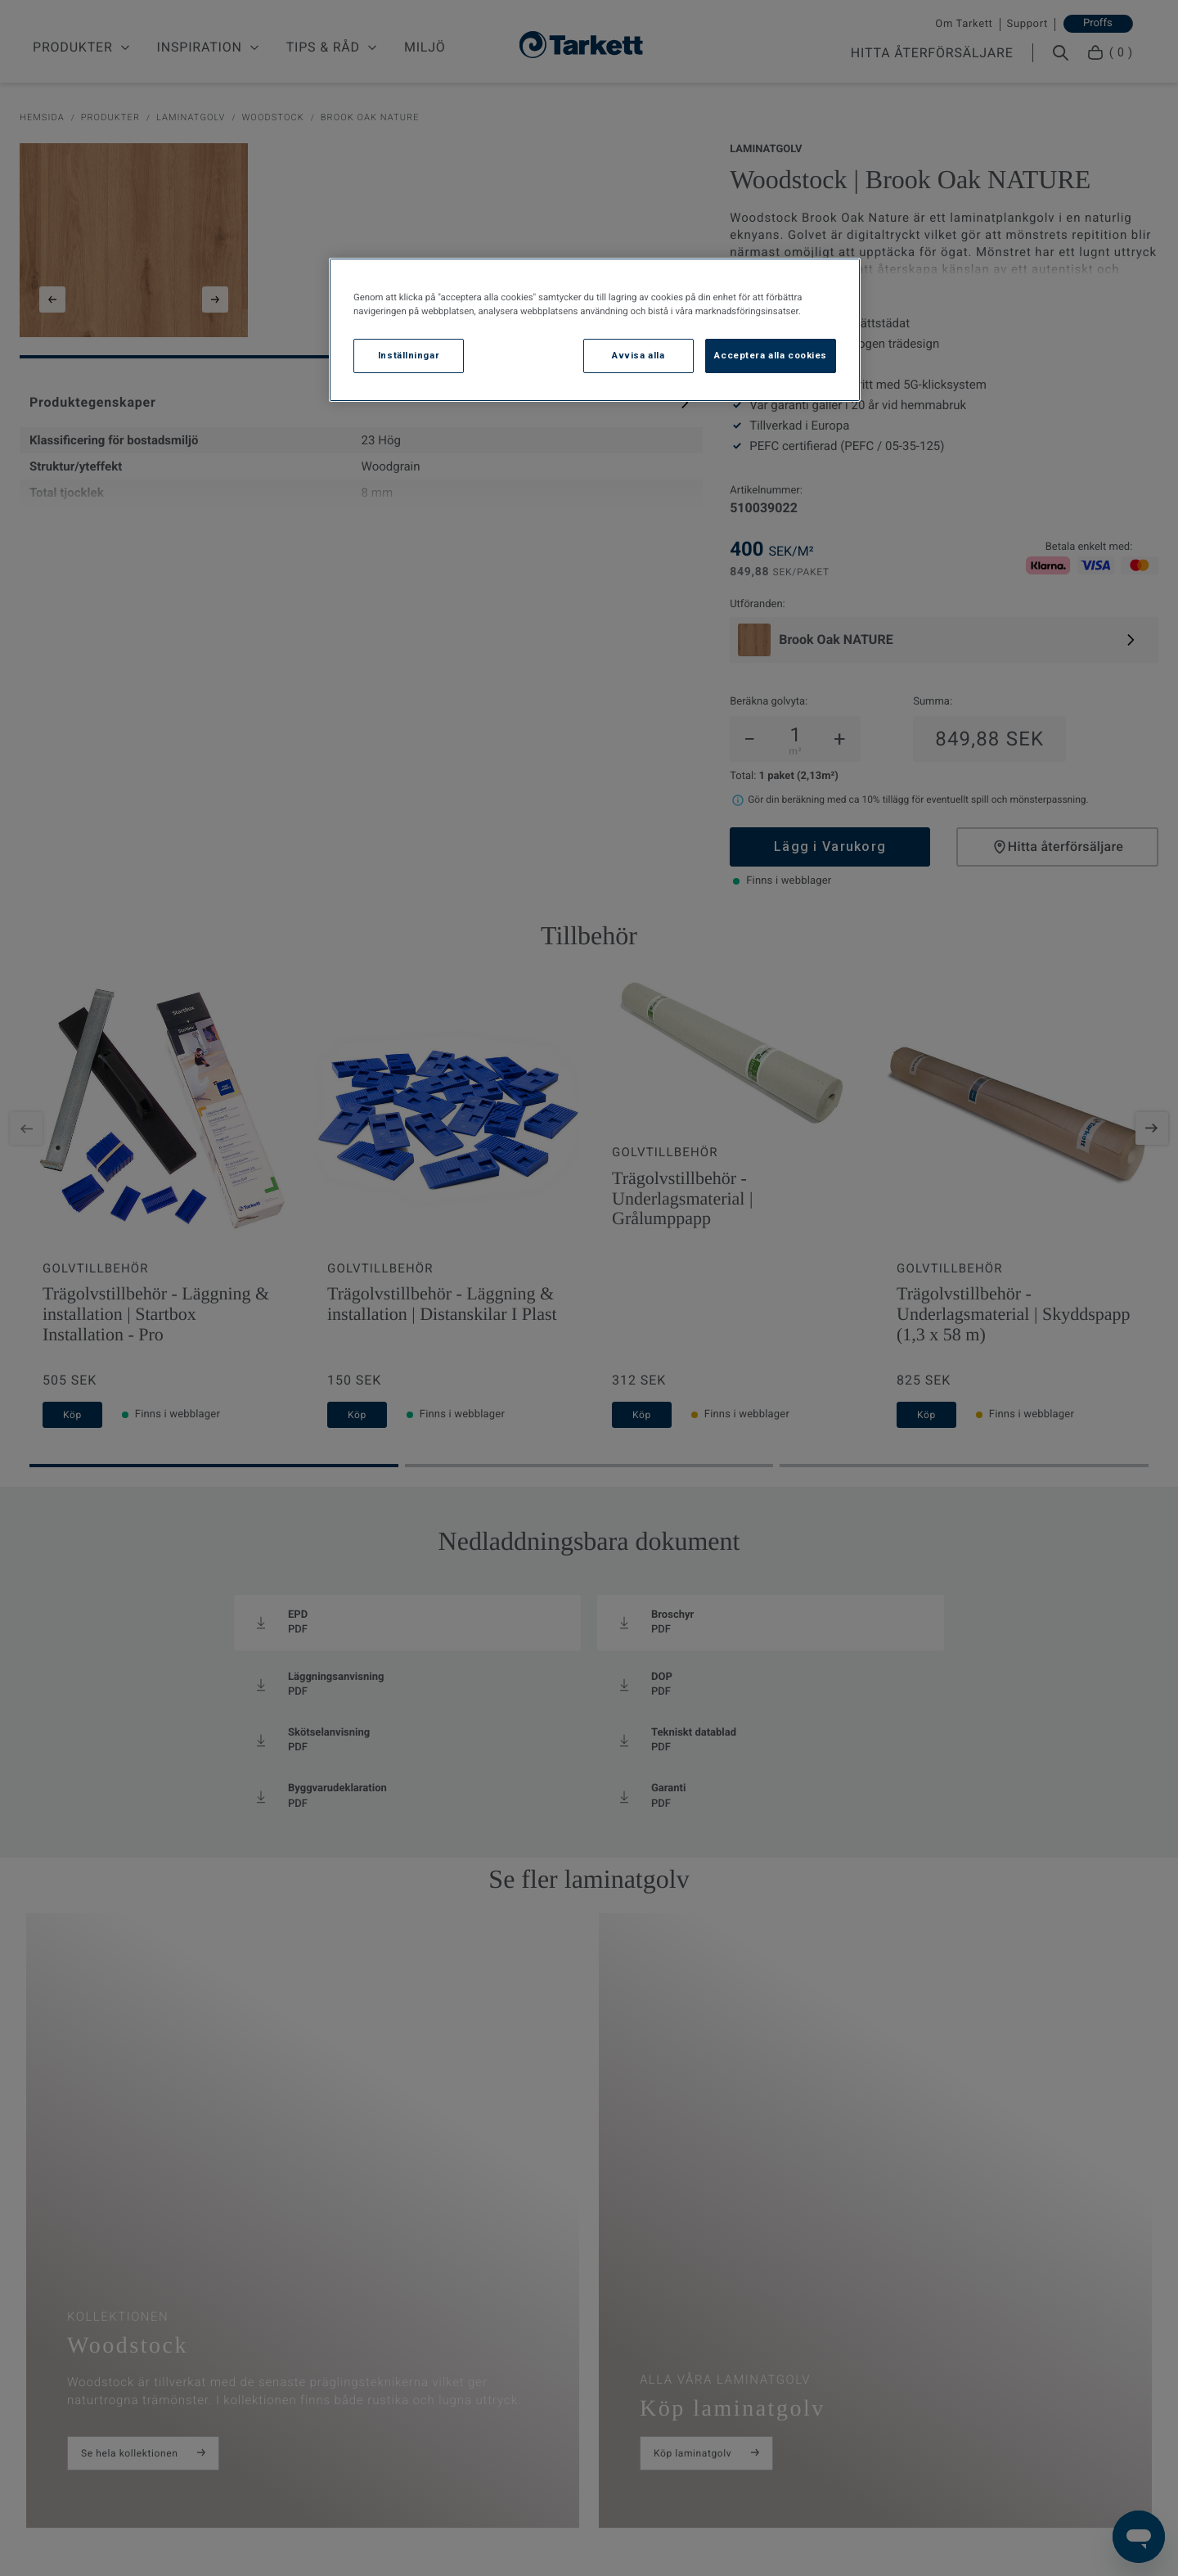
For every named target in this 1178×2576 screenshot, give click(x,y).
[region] (595, 330)
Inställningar (408, 355)
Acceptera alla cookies (770, 355)
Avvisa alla (638, 355)
